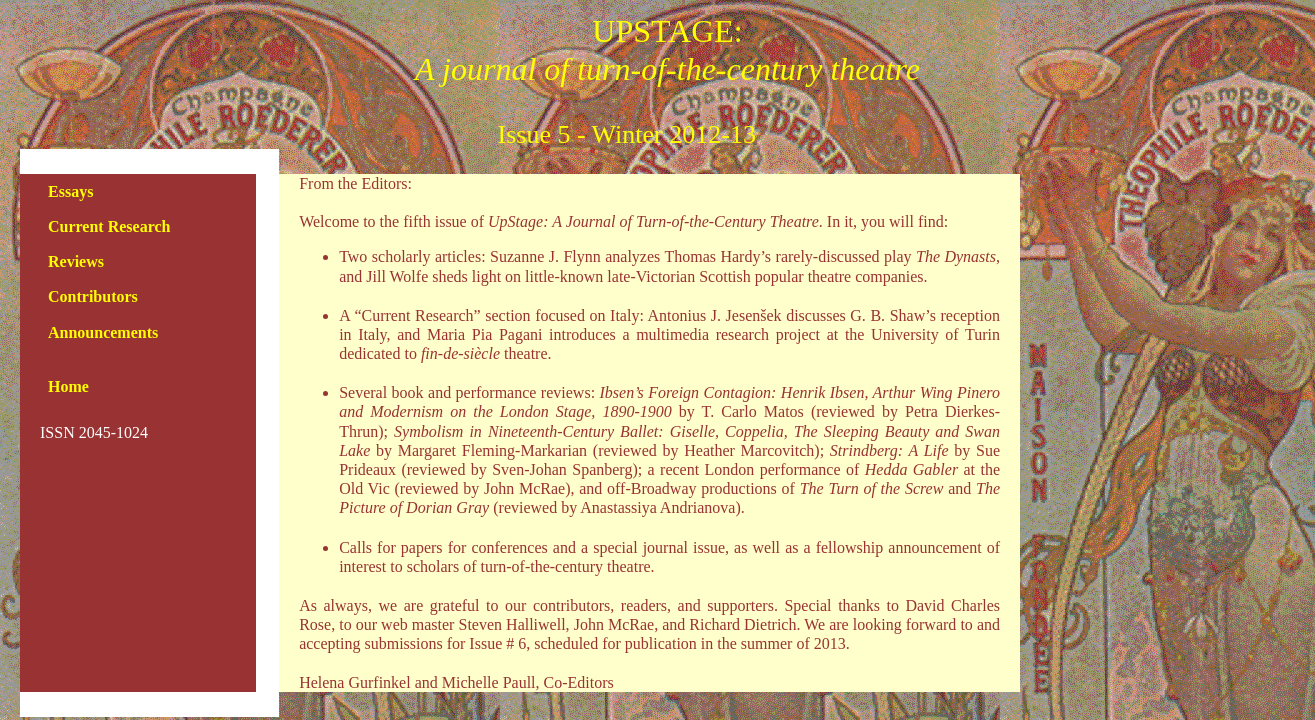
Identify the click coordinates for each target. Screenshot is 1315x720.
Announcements (103, 332)
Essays (70, 191)
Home (68, 386)
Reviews (76, 261)
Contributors (93, 296)
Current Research (109, 226)
